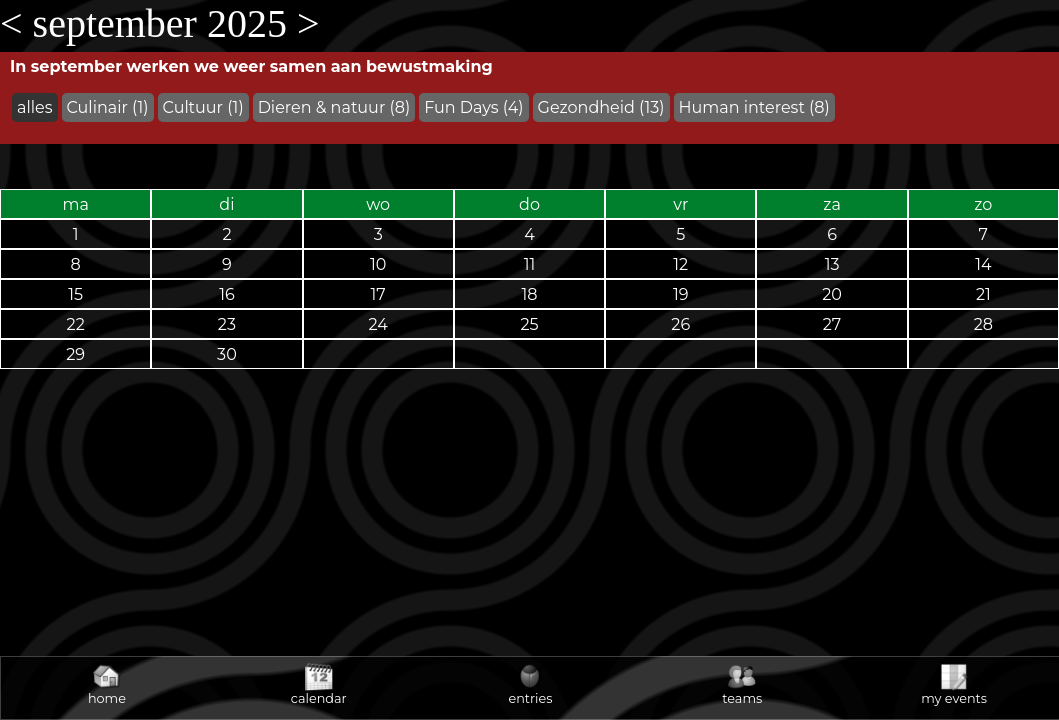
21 (983, 294)
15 (75, 294)
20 (832, 294)
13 (832, 264)
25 (529, 324)
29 (75, 354)
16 (227, 294)
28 (983, 324)
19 (681, 294)
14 (983, 264)
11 (530, 264)
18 (529, 294)
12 (680, 264)
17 (378, 294)
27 (832, 324)
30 (227, 354)
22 (76, 324)
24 (378, 324)
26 (680, 324)
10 (378, 264)
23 (227, 324)
